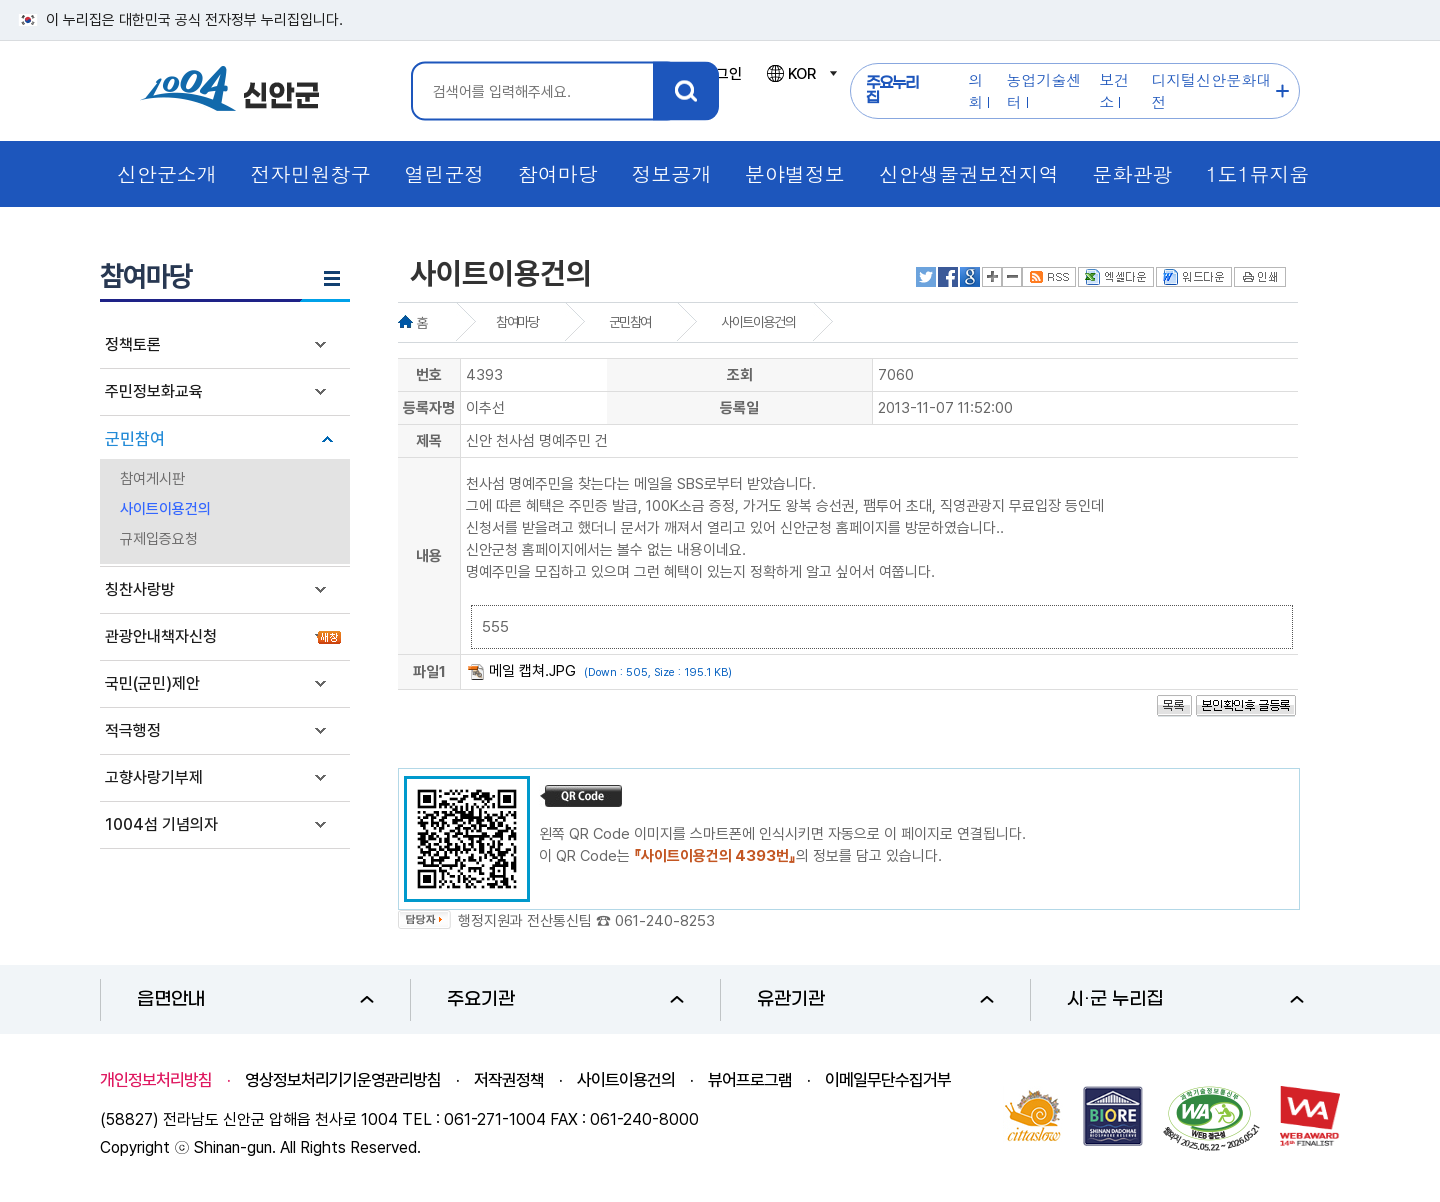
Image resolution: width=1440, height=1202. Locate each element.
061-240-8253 (665, 921)
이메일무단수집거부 (888, 1080)
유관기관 (875, 999)
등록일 (739, 408)
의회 (975, 90)
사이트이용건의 (165, 509)
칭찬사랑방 (140, 589)
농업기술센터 (1044, 90)
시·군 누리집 (1185, 999)
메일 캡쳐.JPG (532, 671)
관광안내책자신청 (161, 636)
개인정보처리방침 (156, 1080)
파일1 (429, 672)
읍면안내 (255, 999)
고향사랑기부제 (154, 777)
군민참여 (135, 439)
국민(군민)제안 (152, 683)
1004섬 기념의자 (161, 824)
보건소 (1114, 90)
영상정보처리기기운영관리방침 (343, 1080)
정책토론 (133, 344)
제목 (429, 441)
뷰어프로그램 (750, 1080)
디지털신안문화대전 (1211, 90)
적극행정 (133, 730)
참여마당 (517, 322)
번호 (429, 375)
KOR (801, 74)
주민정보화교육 (154, 391)
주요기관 (565, 999)
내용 (429, 556)
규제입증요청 (159, 539)
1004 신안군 (230, 91)
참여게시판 (152, 479)
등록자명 (429, 408)
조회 (740, 375)
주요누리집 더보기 (1282, 91)
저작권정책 (509, 1080)
